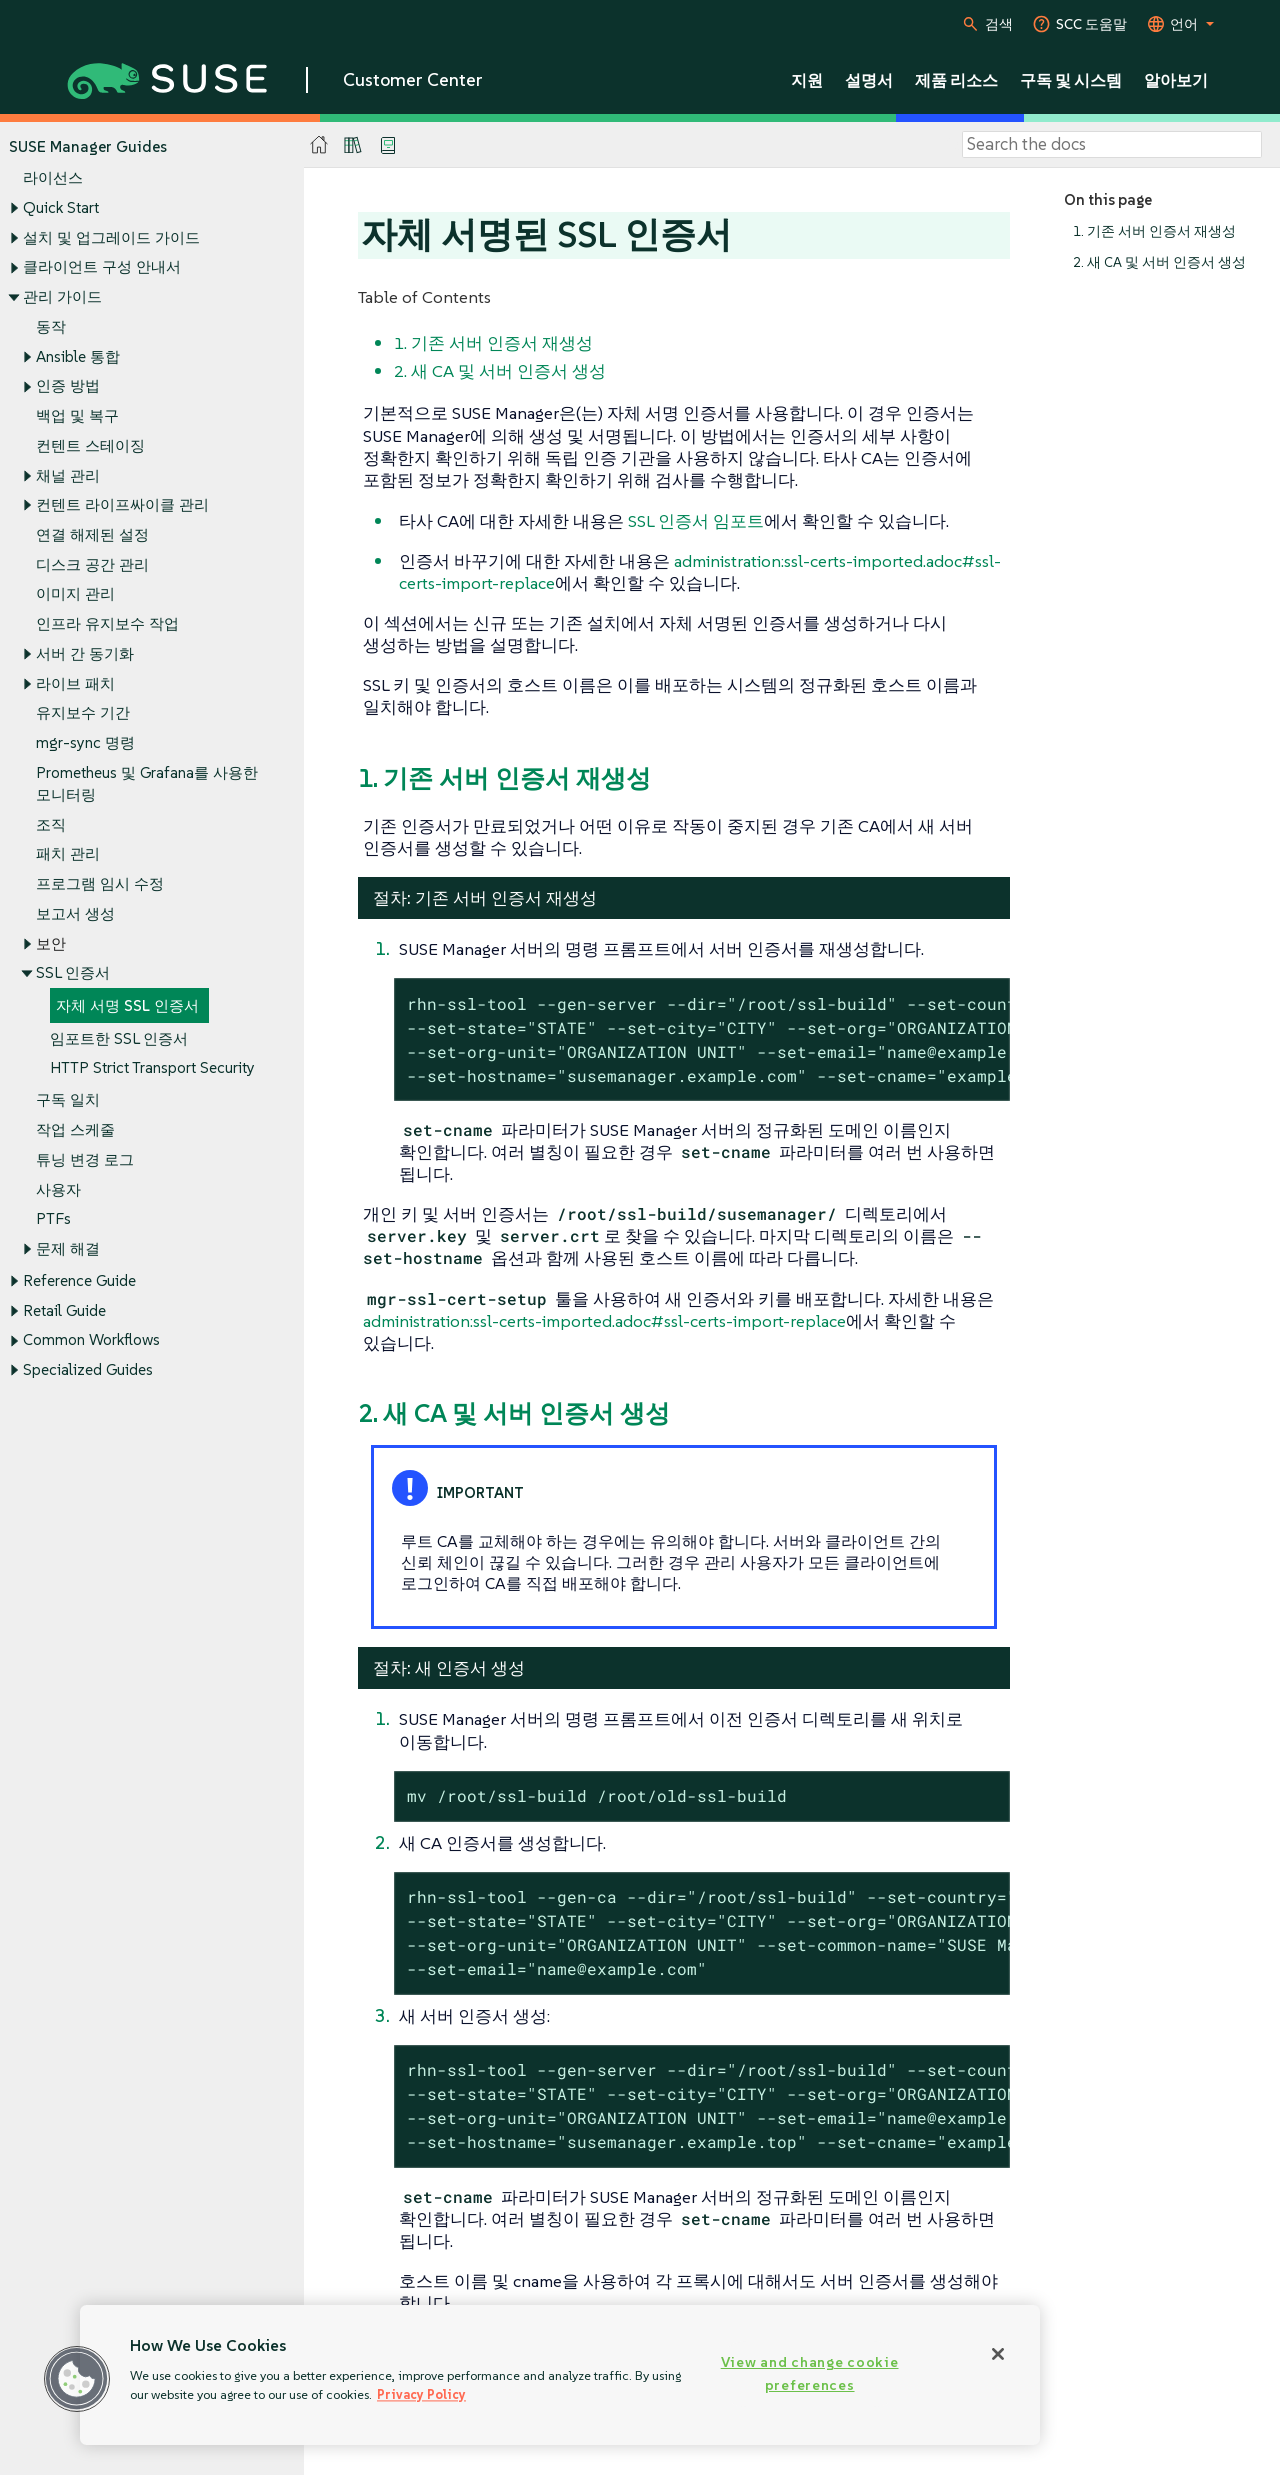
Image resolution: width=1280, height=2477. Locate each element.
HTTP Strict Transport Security (152, 1068)
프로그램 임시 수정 (100, 883)
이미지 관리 (75, 594)
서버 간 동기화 (85, 653)
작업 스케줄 (75, 1129)
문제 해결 (68, 1248)
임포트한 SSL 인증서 (119, 1038)
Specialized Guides (88, 1370)
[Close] (998, 2354)
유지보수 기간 (83, 713)
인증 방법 (68, 386)
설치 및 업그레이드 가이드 (111, 237)
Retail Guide (64, 1310)
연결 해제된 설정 (92, 534)
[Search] (1112, 145)
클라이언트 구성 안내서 (102, 267)
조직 (51, 824)
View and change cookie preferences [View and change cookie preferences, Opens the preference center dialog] (810, 2373)
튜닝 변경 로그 (85, 1159)
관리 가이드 (62, 296)
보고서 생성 (75, 913)
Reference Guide (79, 1280)
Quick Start (61, 207)
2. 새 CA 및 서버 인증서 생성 (1159, 262)
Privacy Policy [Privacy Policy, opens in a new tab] (421, 2394)
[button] (77, 2379)
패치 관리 (68, 854)
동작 (51, 326)
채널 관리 (68, 475)
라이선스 (53, 178)
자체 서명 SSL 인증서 (127, 1005)
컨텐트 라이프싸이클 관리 (122, 505)
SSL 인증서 (73, 973)
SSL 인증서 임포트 (696, 521)
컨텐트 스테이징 (90, 445)
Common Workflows (91, 1340)
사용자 (58, 1189)
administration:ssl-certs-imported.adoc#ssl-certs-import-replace (604, 1321)
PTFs (53, 1219)
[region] (560, 2375)
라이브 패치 (75, 683)
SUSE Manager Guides (88, 146)
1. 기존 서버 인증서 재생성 (1154, 231)
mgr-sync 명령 (85, 743)
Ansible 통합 (78, 356)
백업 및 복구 (77, 415)
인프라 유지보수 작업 (107, 624)
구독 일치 (68, 1100)
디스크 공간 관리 (92, 564)
